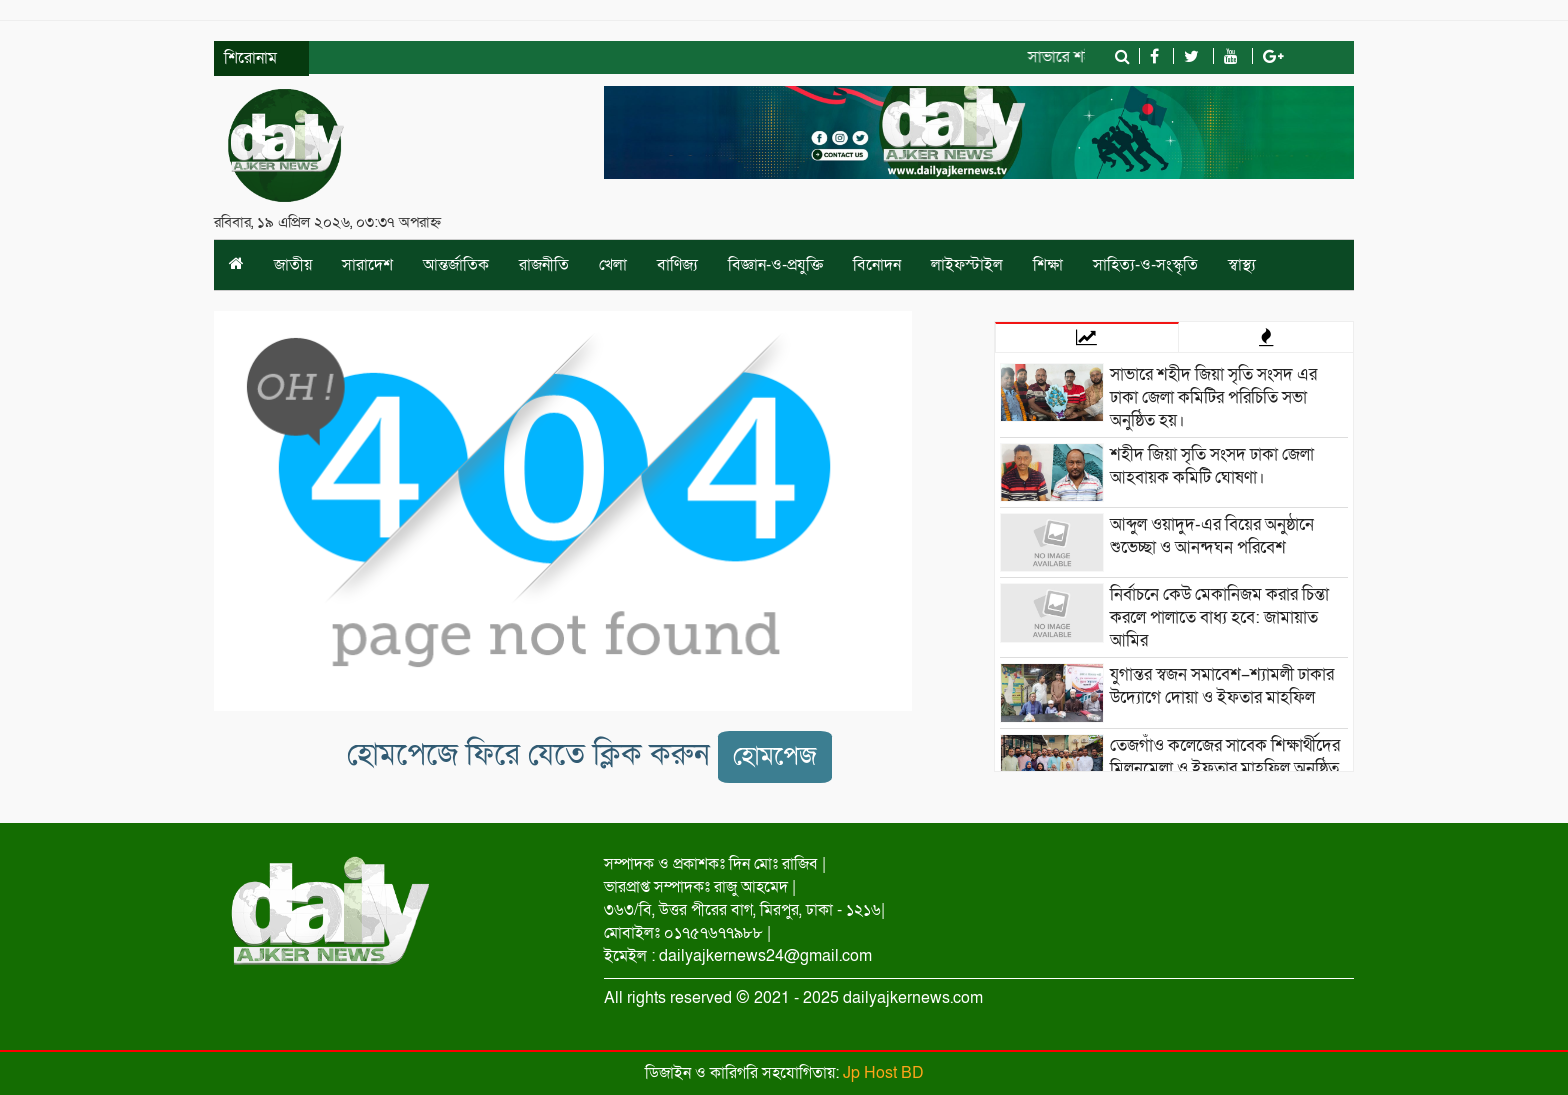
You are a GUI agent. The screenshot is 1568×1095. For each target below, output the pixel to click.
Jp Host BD (883, 1073)
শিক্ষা (1048, 265)
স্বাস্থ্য (1242, 265)
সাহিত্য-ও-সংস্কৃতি (1145, 265)
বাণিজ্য (677, 265)
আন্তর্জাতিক (456, 265)
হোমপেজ (775, 756)
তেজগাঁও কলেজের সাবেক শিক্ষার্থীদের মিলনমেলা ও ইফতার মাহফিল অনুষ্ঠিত (1225, 757)
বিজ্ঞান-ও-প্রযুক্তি (775, 265)
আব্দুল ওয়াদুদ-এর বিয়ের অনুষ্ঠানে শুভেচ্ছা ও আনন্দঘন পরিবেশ (1212, 536)
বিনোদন (877, 265)
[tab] (1087, 337)
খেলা (613, 265)
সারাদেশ (367, 265)
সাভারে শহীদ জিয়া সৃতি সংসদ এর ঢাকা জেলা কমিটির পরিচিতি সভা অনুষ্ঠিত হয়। (1213, 397)
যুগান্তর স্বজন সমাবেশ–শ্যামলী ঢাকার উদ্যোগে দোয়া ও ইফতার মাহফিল (1222, 686)
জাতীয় (293, 265)
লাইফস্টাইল (967, 265)
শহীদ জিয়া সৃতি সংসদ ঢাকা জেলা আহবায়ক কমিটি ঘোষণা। (1212, 466)
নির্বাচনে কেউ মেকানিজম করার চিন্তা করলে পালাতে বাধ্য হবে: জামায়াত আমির (1219, 617)
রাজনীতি (544, 265)
